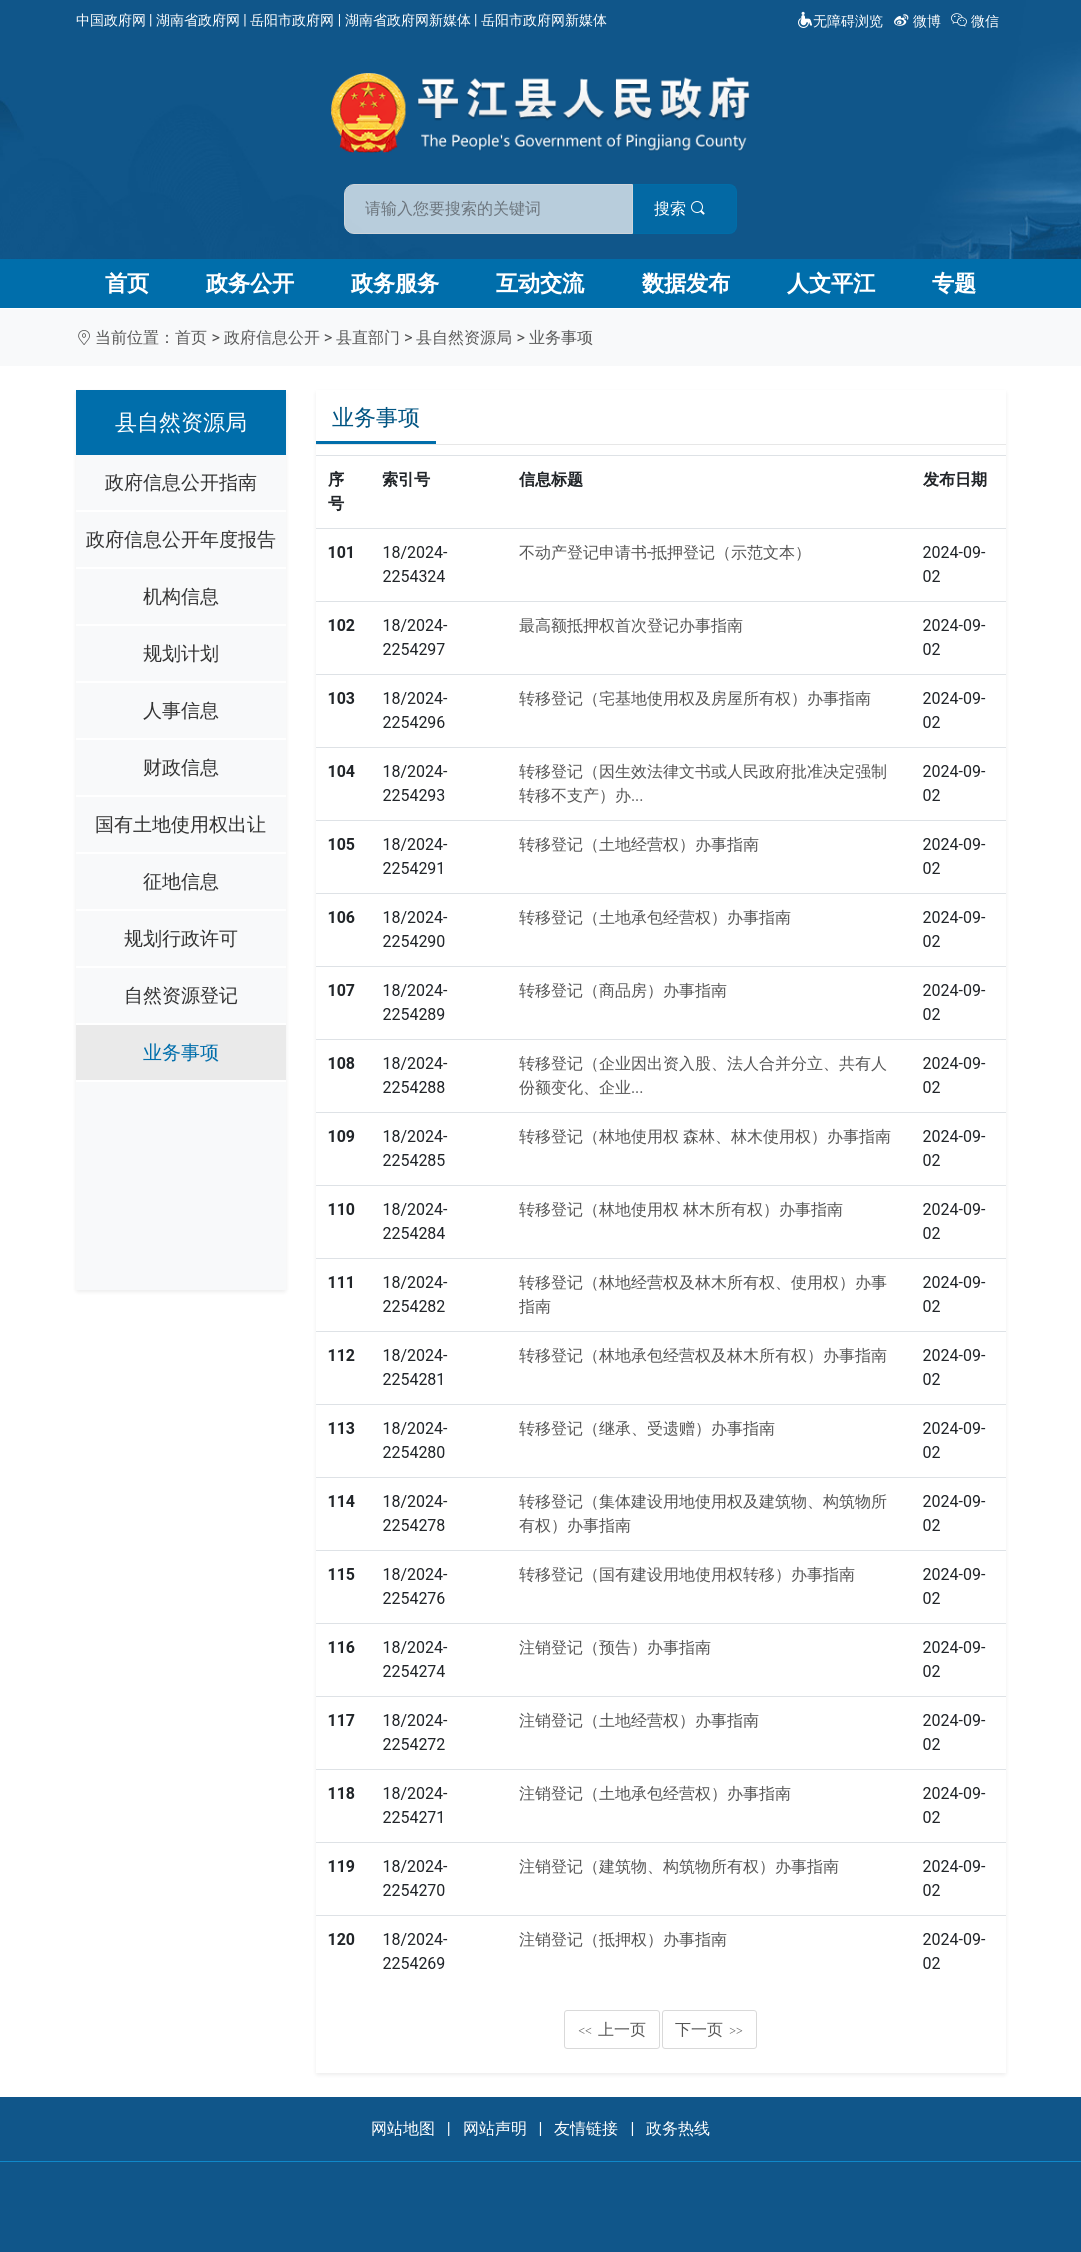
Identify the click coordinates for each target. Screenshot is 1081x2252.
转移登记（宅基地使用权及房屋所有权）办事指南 (695, 698)
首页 (127, 283)
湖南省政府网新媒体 (408, 20)
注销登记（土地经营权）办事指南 (639, 1720)
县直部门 (368, 337)
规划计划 (181, 653)
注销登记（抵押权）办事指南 (623, 1939)
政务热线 (678, 2128)
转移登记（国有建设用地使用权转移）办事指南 (687, 1574)
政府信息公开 (272, 337)
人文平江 (831, 283)
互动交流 (540, 283)
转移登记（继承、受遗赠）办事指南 (647, 1428)
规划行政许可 (181, 938)
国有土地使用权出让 (180, 824)
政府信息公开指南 (181, 482)
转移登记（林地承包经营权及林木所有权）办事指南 (703, 1355)
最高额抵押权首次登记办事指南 (631, 625)
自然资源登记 (181, 995)
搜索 (684, 208)
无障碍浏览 (840, 21)
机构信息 (181, 596)
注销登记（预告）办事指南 (615, 1647)
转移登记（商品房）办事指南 (623, 990)
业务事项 (561, 337)
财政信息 (181, 767)
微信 (976, 21)
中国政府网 (111, 20)
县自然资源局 (464, 337)
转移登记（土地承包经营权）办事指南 (655, 917)
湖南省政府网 (198, 20)
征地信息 (181, 881)
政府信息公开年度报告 (181, 539)
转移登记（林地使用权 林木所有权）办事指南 (681, 1209)
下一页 (709, 2029)
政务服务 (395, 283)
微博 (918, 21)
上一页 (612, 2029)
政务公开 (250, 283)
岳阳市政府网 (292, 20)
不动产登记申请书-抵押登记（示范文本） (665, 552)
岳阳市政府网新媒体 (544, 20)
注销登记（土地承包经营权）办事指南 (655, 1793)
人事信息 (181, 710)
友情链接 (586, 2128)
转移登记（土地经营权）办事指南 (639, 844)
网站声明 (495, 2128)
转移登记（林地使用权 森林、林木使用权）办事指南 (705, 1136)
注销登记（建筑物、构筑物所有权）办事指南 (679, 1866)
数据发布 (686, 283)
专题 (954, 283)
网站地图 (403, 2128)
